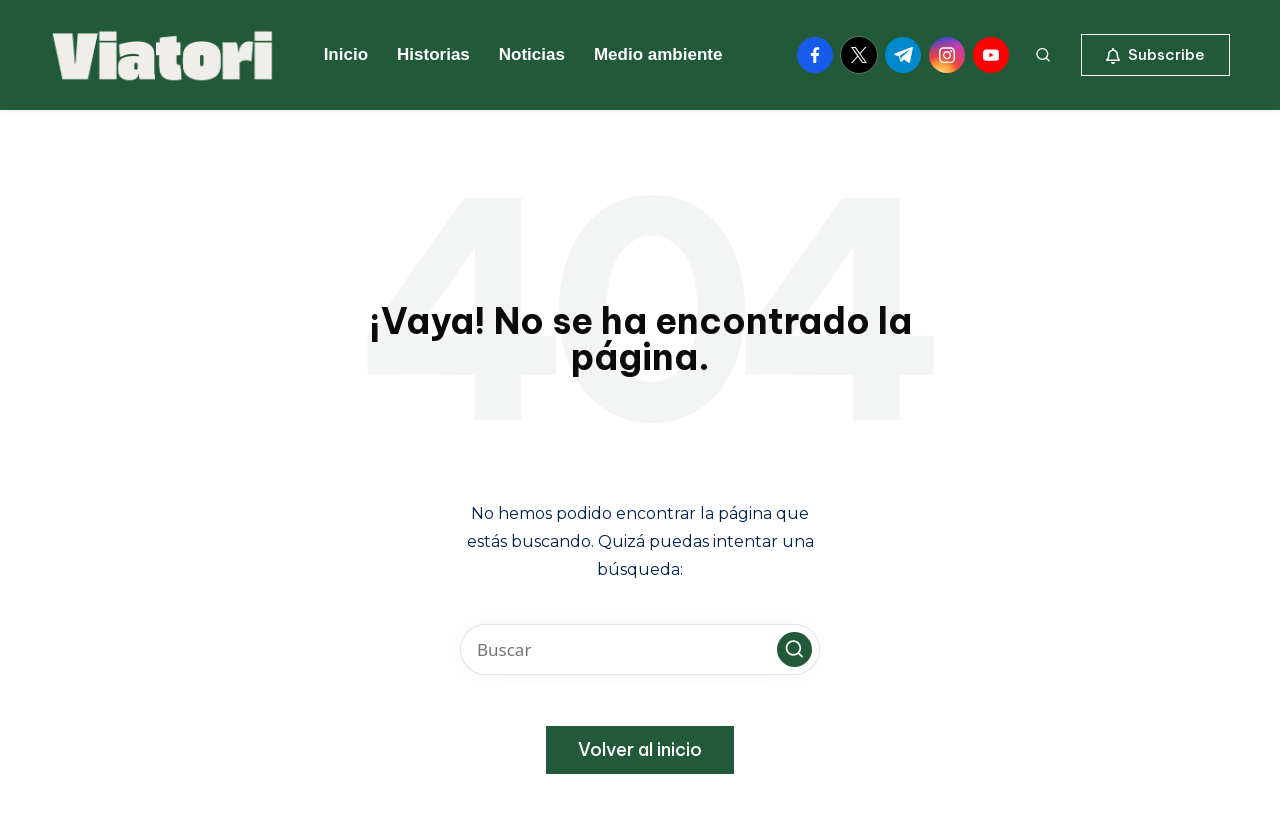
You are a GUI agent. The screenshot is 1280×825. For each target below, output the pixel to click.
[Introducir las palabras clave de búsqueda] (640, 649)
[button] (1155, 55)
